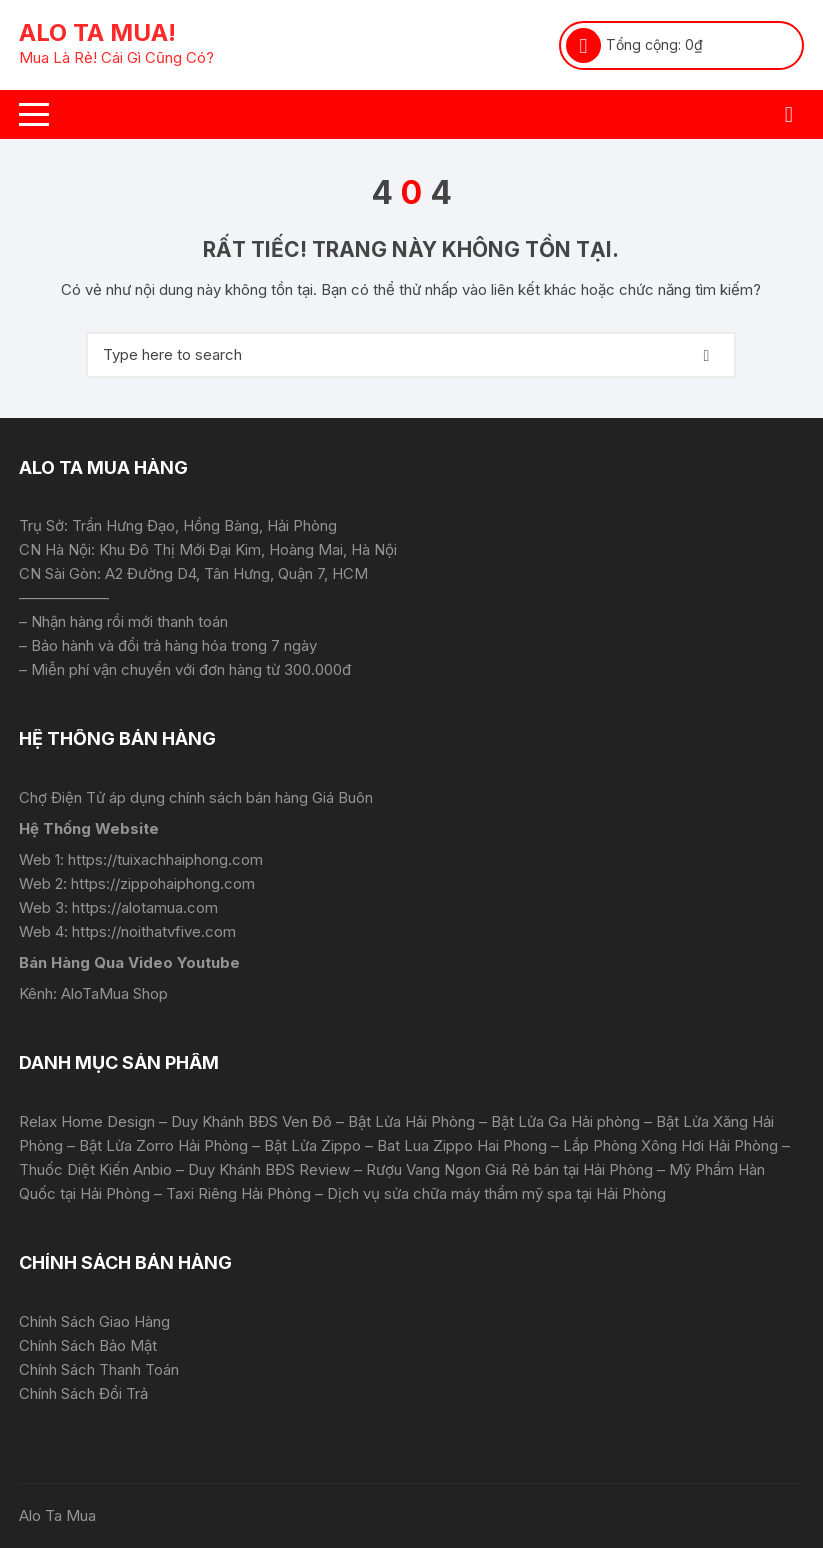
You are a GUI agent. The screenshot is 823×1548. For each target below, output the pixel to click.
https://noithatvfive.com (154, 931)
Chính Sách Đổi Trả (83, 1393)
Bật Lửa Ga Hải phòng (565, 1121)
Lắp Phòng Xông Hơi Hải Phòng (670, 1145)
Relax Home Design (87, 1121)
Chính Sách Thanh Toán (99, 1369)
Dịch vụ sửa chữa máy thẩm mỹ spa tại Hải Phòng (496, 1193)
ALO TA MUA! (97, 32)
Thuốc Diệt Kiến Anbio (95, 1169)
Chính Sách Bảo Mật (88, 1345)
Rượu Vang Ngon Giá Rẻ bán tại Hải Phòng (509, 1169)
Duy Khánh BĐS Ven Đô (251, 1121)
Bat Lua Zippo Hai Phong (462, 1145)
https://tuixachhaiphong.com (165, 859)
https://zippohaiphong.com (163, 883)
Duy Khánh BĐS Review (269, 1169)
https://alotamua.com (145, 907)
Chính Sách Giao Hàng (94, 1321)
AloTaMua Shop (114, 993)
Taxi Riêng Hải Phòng (238, 1193)
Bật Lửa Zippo (312, 1145)
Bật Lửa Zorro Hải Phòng (163, 1145)
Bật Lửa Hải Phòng (411, 1121)
